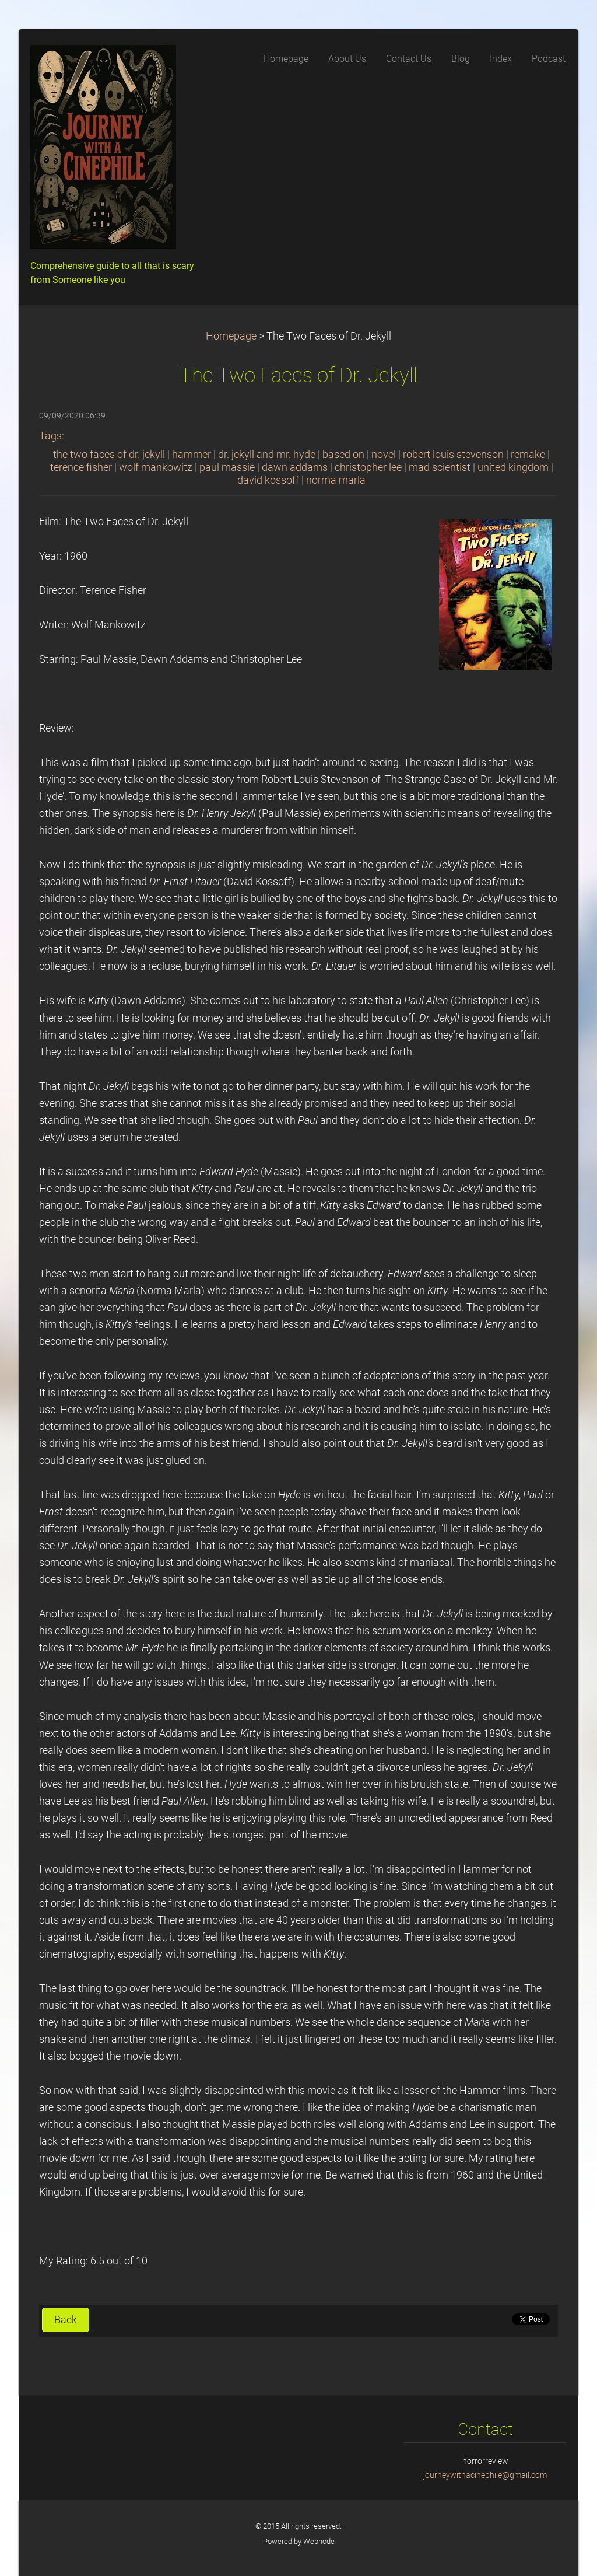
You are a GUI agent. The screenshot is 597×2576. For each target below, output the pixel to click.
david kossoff (268, 480)
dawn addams (295, 467)
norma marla (336, 480)
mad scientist (439, 467)
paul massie (227, 467)
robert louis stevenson (453, 454)
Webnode (319, 2541)
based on (343, 454)
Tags (50, 436)
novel (383, 454)
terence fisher (81, 467)
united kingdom (513, 467)
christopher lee (368, 467)
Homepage (231, 336)
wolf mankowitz (155, 467)
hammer (191, 454)
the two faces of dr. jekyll (109, 454)
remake (528, 454)
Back (65, 2320)
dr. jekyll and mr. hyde (266, 454)
